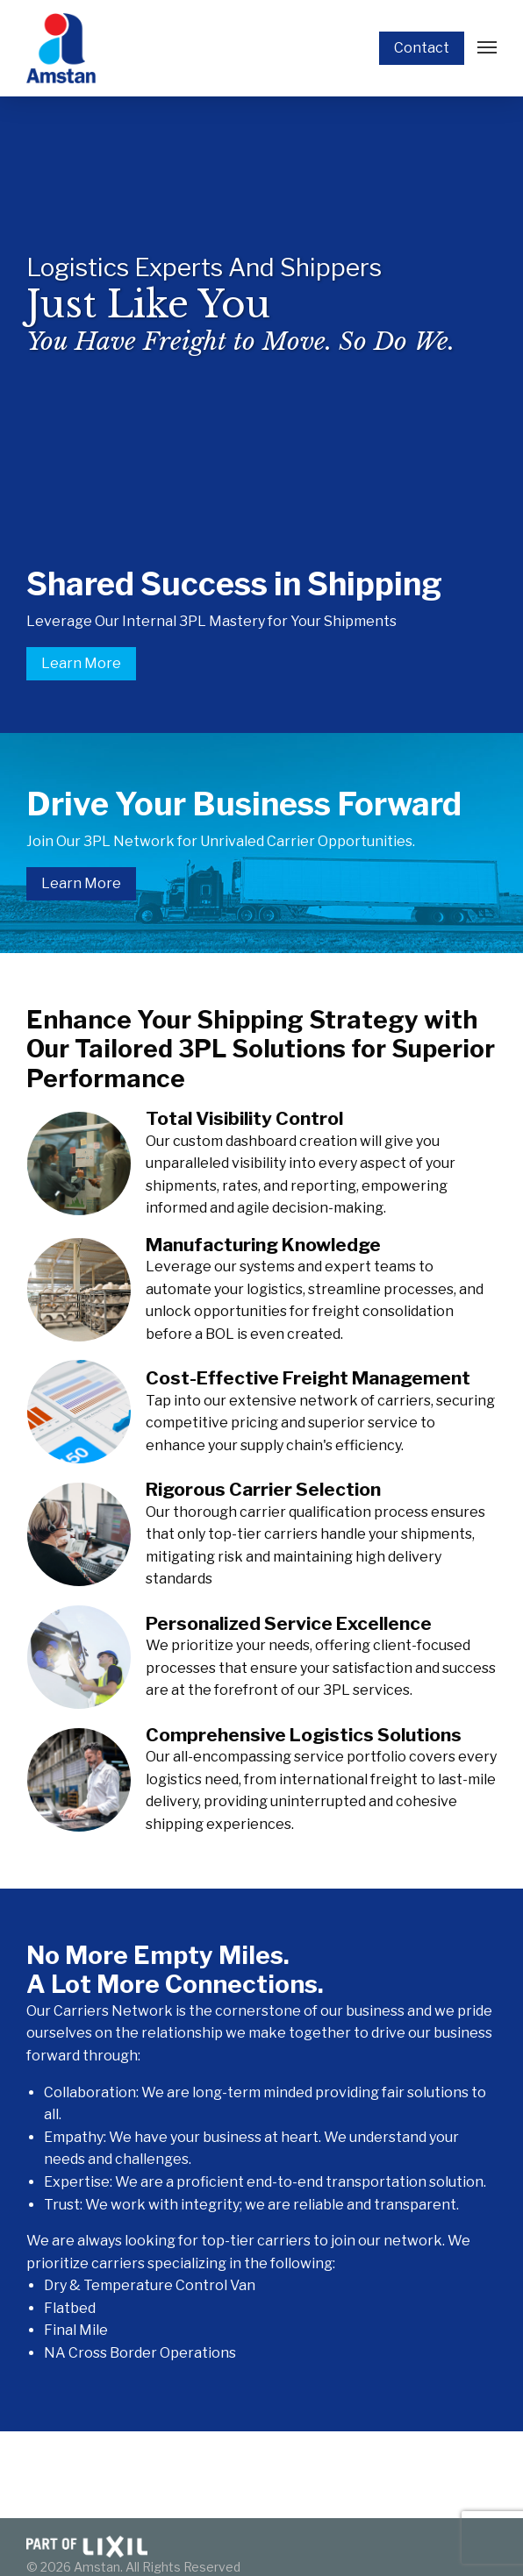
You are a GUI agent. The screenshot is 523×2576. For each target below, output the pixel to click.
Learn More (81, 663)
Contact (421, 47)
